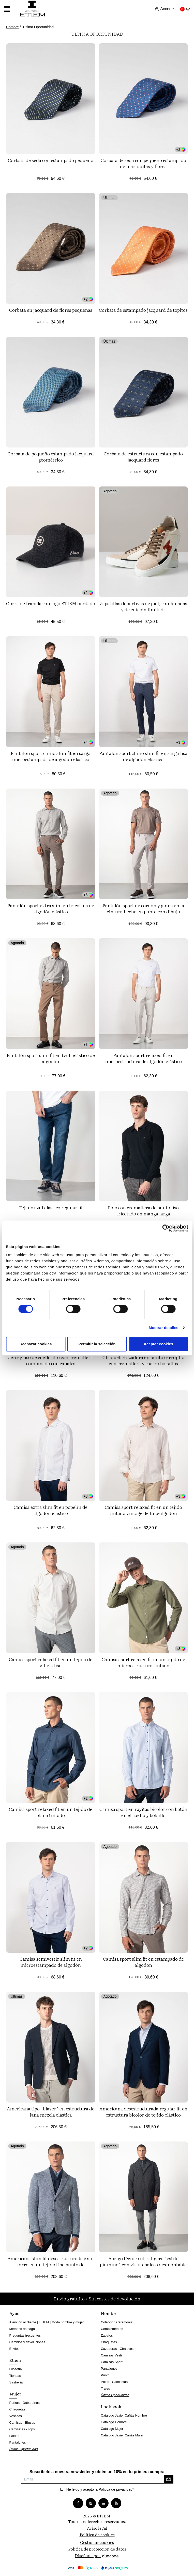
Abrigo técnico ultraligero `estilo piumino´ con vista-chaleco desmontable (143, 2261)
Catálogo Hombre (114, 2422)
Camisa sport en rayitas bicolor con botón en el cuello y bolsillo (143, 1812)
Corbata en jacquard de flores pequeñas (50, 309)
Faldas (14, 2436)
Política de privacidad (115, 2489)
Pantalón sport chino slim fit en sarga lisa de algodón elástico (143, 756)
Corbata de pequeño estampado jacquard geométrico (51, 456)
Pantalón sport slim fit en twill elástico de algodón (51, 1058)
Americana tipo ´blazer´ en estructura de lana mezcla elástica (50, 2111)
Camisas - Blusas (22, 2422)
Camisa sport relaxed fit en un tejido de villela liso (50, 1662)
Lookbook (111, 2406)
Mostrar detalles (163, 1327)
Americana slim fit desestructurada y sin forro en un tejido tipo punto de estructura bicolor (50, 2264)
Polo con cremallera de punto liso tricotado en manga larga (143, 1210)
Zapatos (107, 2335)
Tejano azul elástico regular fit (51, 1207)
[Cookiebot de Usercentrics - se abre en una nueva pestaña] (166, 1228)
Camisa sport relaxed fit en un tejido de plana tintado (50, 1812)
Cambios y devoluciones (27, 2342)
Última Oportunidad (23, 2449)
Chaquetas (17, 2409)
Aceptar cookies (158, 1344)
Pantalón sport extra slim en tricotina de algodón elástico (50, 908)
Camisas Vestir (112, 2355)
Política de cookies (97, 2534)
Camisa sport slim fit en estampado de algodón (143, 1961)
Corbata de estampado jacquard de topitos (143, 309)
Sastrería (16, 2382)
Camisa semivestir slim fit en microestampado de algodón (51, 1961)
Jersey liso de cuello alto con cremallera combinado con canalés (50, 1360)
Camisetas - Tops (22, 2429)
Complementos (112, 2329)
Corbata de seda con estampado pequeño (50, 160)
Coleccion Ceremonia (116, 2322)
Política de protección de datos (97, 2549)
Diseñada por (97, 2555)
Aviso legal (97, 2528)
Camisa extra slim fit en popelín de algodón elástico (50, 1509)
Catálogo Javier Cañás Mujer (122, 2435)
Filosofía (15, 2369)
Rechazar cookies (36, 1344)
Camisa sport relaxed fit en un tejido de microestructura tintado (143, 1662)
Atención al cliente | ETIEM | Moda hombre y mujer (46, 2322)
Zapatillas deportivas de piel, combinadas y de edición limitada (143, 606)
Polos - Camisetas (114, 2382)
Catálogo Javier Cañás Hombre (124, 2415)
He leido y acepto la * (100, 2489)
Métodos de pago (22, 2329)
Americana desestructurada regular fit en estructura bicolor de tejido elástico (143, 2111)
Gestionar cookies (97, 2542)
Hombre (12, 27)
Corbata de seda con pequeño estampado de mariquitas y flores (143, 163)
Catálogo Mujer (112, 2429)
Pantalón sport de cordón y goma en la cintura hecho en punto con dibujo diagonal (143, 911)
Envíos (14, 2349)
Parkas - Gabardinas (24, 2403)
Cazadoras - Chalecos (117, 2349)
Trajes (105, 2388)
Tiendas (15, 2376)
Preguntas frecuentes (25, 2335)
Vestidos (15, 2416)
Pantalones (17, 2442)
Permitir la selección (97, 1344)
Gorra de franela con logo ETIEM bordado (50, 603)
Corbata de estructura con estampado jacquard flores (143, 456)
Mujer (15, 2394)
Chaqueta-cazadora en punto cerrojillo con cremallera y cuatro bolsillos (143, 1360)
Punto (105, 2375)
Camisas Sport (112, 2362)
